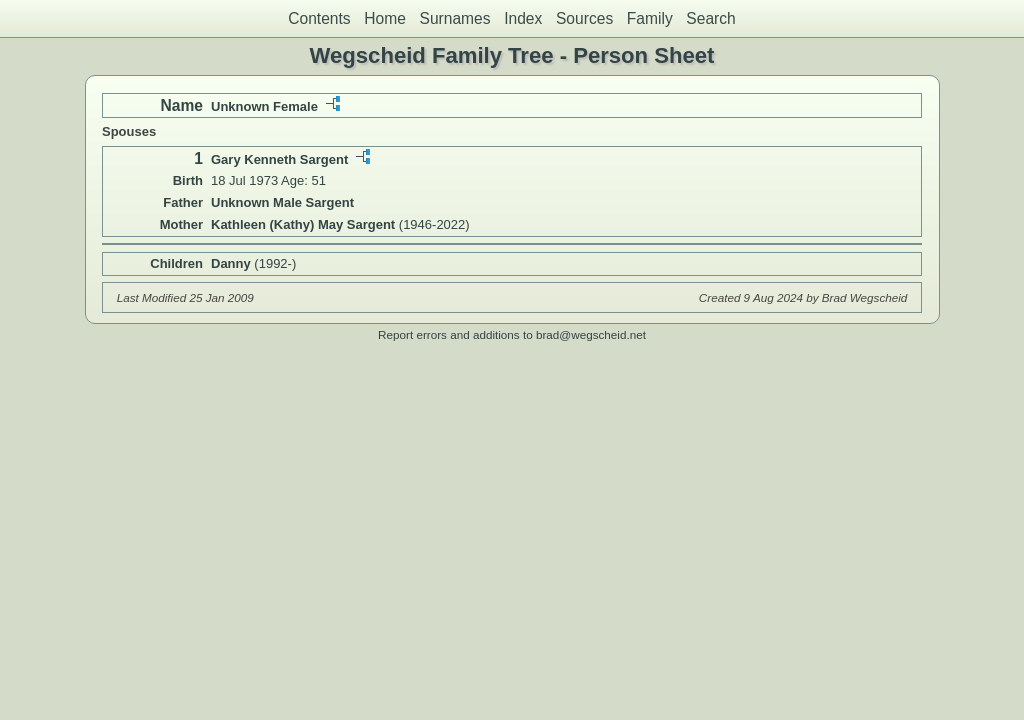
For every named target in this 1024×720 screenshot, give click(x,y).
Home (385, 18)
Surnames (454, 18)
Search (710, 18)
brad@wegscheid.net (591, 334)
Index (523, 18)
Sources (584, 18)
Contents (319, 18)
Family (650, 18)
